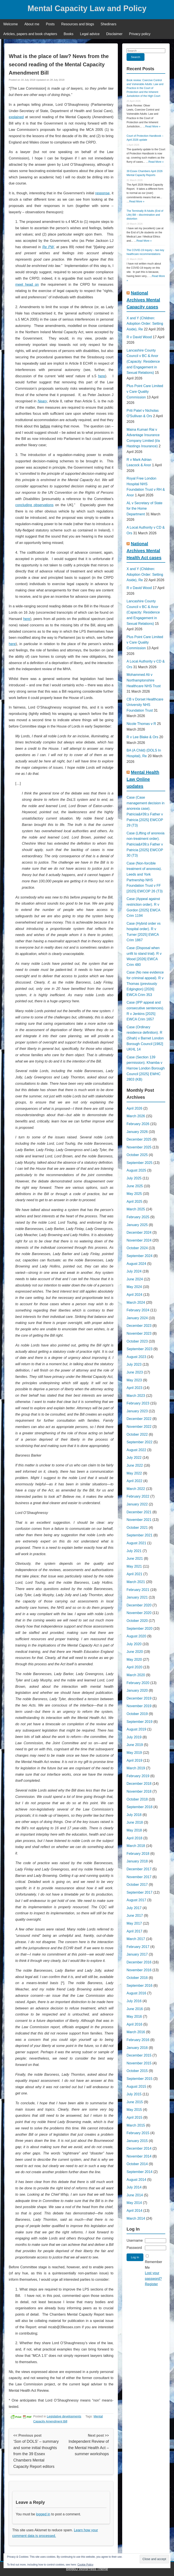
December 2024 (139, 1232)
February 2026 (138, 1124)
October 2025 (137, 1155)
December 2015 (139, 2055)
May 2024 (134, 1287)
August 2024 (136, 1264)
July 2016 (134, 2001)
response (102, 193)
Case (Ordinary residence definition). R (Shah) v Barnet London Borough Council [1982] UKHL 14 (145, 1038)
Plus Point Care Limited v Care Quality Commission (145, 391)
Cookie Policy (85, 2564)
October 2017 (137, 1884)
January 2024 (137, 1318)
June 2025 (135, 1186)
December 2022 (139, 1419)
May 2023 (134, 1380)
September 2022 (139, 1442)
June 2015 (135, 2102)
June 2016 (135, 2009)
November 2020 (139, 1613)
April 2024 (134, 1295)
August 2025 (136, 1170)
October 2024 (137, 1248)
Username (135, 2240)
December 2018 (139, 1783)
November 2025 (139, 1147)
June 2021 (135, 1558)
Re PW (48, 247)
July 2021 (134, 1551)
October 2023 (137, 1341)
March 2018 (136, 1846)
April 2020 (134, 1667)
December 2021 (139, 1512)
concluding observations (34, 505)
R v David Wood (139, 337)
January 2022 (137, 1504)
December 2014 (139, 2148)
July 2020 (134, 1644)
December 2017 (139, 1869)
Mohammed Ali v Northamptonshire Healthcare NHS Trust (144, 680)
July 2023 (134, 1364)
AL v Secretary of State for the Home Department (144, 508)
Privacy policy (139, 34)
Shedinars (108, 24)
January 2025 (137, 1225)
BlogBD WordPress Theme (87, 2569)
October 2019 (137, 1714)
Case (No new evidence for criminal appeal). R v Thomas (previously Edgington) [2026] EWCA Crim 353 (145, 983)
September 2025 (139, 1163)
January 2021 (137, 1597)
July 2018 (134, 1815)
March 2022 (136, 1489)
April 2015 (134, 2117)
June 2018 (135, 1822)
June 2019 (135, 1745)
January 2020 (137, 1690)
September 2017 (139, 1892)
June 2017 (135, 1915)
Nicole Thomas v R (141, 724)
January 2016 (137, 2048)
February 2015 (138, 2133)
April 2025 (134, 1201)
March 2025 (136, 1209)
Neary (42, 401)
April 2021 (134, 1574)
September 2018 (139, 1807)
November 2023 (139, 1333)
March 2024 (136, 1302)
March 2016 (136, 2032)
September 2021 (139, 1535)
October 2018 (137, 1799)
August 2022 (136, 1450)
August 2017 (136, 1900)
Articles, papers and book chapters (30, 34)
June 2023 (135, 1372)
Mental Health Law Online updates (143, 779)
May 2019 (134, 1752)
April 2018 (134, 1838)
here (101, 376)
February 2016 (138, 2040)
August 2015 (136, 2086)
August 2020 (136, 1636)
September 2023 (139, 1349)
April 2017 (134, 1931)
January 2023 (137, 1411)
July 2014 (134, 2187)
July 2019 (134, 1737)
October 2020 (137, 1621)
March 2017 (136, 1939)
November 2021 (139, 1520)
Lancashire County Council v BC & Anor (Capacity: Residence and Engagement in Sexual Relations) (143, 361)
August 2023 (136, 1357)
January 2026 (137, 1132)
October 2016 (137, 1978)
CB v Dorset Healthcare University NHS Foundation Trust (145, 704)
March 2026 (136, 1116)
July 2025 (134, 1178)
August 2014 (136, 2179)
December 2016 (139, 1962)
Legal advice (90, 34)
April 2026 (134, 1108)
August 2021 (136, 1543)
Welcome (10, 24)
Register (151, 2284)
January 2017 (137, 1954)
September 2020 (139, 1628)
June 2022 (135, 1465)
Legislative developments (64, 2416)
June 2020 (135, 1652)
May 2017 (134, 1923)
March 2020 (136, 1675)
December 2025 (139, 1139)
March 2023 (136, 1395)
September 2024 (139, 1256)
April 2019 (134, 1760)
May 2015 (134, 2109)
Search (135, 57)
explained (16, 117)
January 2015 (137, 2141)
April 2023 (134, 1388)
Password (134, 2248)
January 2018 (137, 1861)
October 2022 (137, 1434)
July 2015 (134, 2094)
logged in (43, 2514)
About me (31, 24)
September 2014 (139, 2172)
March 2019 (136, 1768)
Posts (50, 24)
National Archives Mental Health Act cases (144, 550)
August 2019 (136, 1729)
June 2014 (135, 2195)
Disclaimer (114, 34)
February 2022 (138, 1496)
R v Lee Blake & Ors (142, 737)
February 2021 (138, 1590)
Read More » (152, 126)
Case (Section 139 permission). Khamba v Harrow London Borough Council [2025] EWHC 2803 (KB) (146, 1068)
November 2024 (139, 1240)
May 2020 (134, 1659)
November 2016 (139, 1970)
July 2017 (134, 1908)
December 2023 (139, 1325)
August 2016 (136, 1993)
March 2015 (136, 2125)
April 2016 (134, 2024)
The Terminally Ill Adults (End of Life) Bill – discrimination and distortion (145, 214)
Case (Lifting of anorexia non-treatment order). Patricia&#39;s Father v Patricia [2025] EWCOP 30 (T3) (145, 844)
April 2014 (134, 2210)
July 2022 (134, 1457)
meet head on (27, 284)
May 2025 (134, 1194)
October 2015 (137, 2071)
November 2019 (139, 1706)
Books (68, 34)
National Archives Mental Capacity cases (143, 299)
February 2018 (138, 1853)
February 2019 (138, 1776)
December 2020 (139, 1605)
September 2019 (139, 1722)
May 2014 (134, 2203)
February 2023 (138, 1403)
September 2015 (139, 2079)
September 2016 (139, 1985)
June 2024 (135, 1279)
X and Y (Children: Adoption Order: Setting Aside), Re (145, 323)
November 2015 (139, 2063)
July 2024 (134, 1271)
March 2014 (136, 2218)
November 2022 (139, 1426)
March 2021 (136, 1582)
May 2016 (134, 2016)
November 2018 (139, 1791)
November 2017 (139, 1877)
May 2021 (134, 1566)
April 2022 (134, 1481)
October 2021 (137, 1527)
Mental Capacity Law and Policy (87, 8)
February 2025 (138, 1217)
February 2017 (138, 1947)
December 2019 (139, 1698)
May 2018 (134, 1830)
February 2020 (138, 1683)
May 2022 (134, 1473)
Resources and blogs (77, 24)
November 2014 (139, 2156)
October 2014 (137, 2164)
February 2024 (138, 1310)
